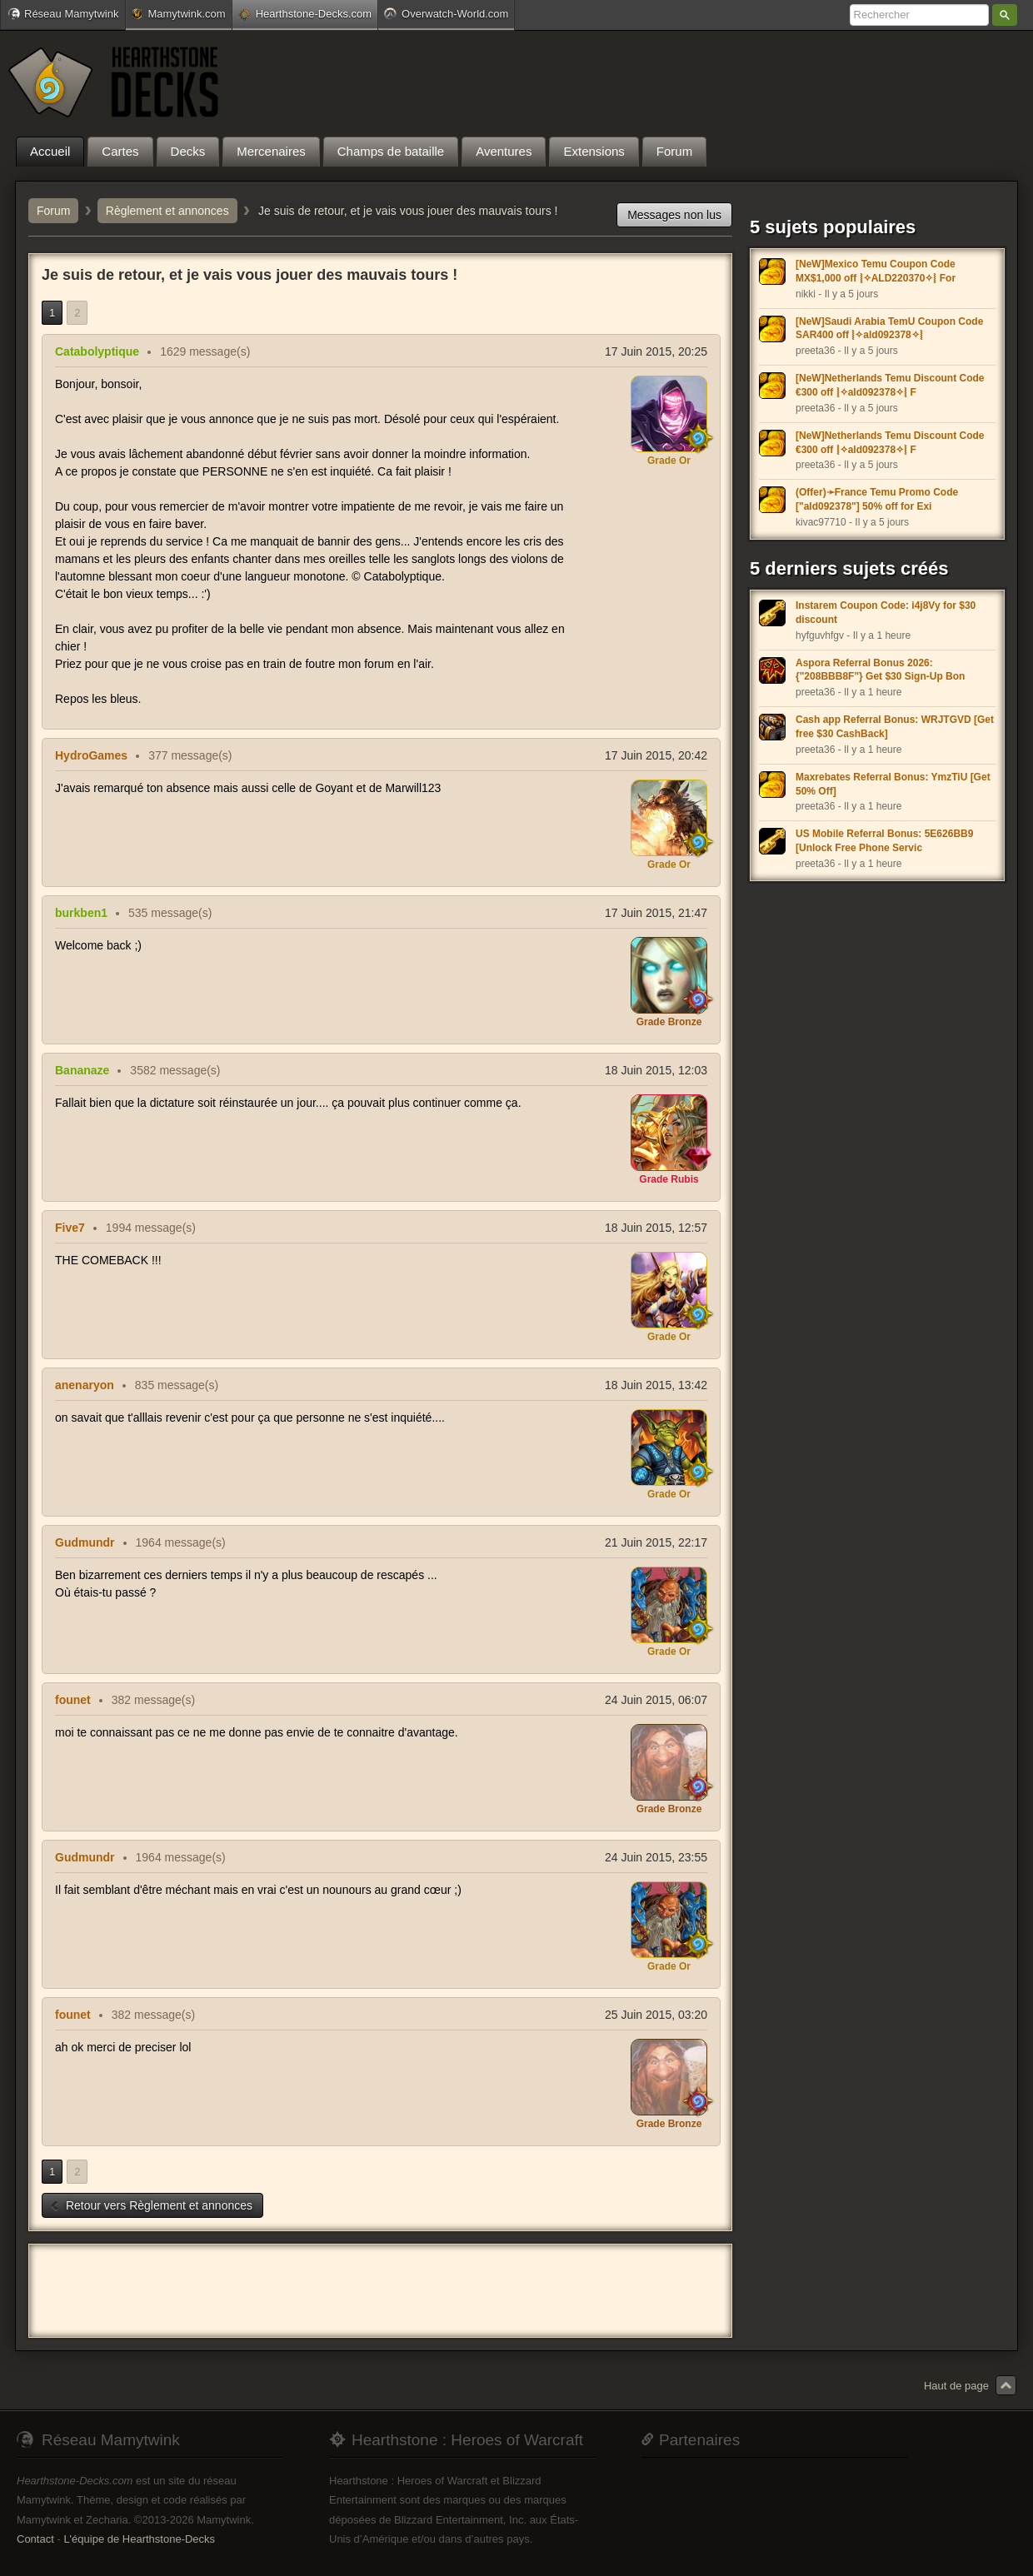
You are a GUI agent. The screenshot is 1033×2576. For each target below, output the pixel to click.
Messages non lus (674, 215)
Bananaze (82, 1070)
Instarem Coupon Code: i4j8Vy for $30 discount (886, 612)
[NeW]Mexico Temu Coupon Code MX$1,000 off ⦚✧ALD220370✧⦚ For (876, 271)
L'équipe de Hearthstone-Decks (139, 2539)
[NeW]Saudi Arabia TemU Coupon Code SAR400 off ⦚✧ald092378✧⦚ (889, 328)
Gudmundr (85, 1542)
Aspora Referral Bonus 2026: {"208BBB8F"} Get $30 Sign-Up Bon (880, 670)
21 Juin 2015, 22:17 (656, 1542)
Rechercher (1004, 15)
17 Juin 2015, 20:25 (656, 351)
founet (73, 1700)
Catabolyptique (97, 351)
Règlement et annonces (167, 210)
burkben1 (81, 912)
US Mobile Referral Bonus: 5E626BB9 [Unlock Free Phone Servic (884, 841)
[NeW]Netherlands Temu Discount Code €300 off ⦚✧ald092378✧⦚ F (890, 385)
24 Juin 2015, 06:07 (656, 1700)
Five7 (70, 1227)
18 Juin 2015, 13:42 (656, 1385)
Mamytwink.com (178, 13)
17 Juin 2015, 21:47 (656, 912)
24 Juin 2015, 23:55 (656, 1857)
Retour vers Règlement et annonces (150, 2205)
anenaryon (84, 1385)
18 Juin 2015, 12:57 (656, 1227)
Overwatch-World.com (446, 13)
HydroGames (91, 755)
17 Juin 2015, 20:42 (656, 755)
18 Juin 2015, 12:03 (656, 1070)
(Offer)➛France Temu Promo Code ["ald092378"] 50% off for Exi (877, 499)
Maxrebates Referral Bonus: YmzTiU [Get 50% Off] (893, 784)
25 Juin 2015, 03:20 (656, 2014)
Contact (35, 2539)
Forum (53, 210)
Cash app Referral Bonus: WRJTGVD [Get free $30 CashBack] (895, 727)
